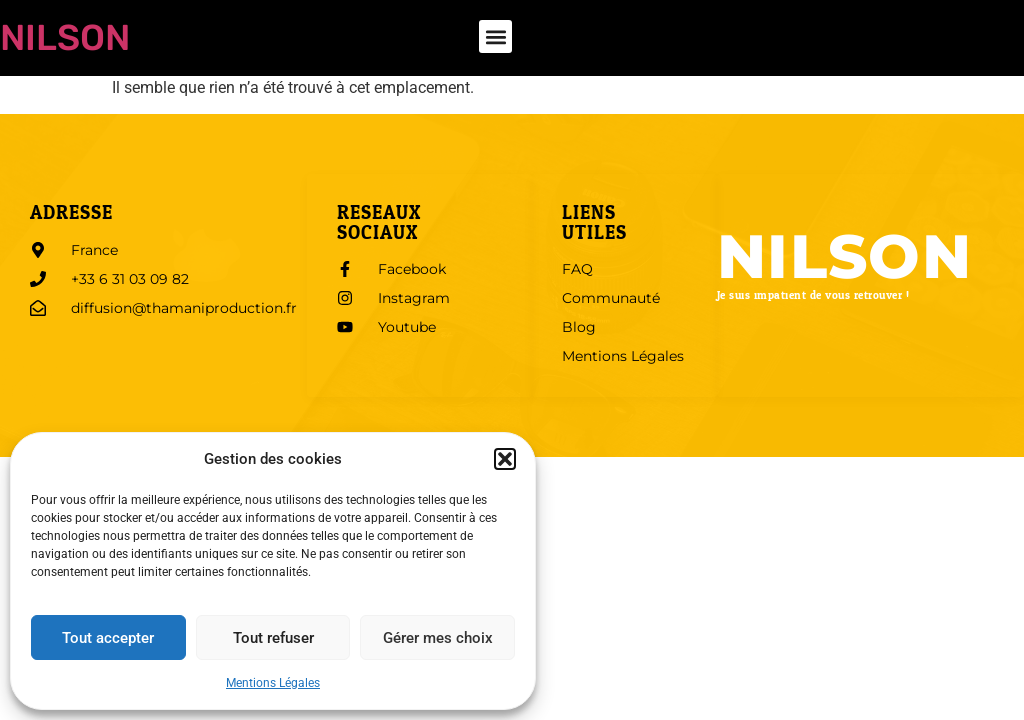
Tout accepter (108, 638)
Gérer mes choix (438, 638)
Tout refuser (273, 638)
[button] (505, 459)
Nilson (65, 37)
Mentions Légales (273, 683)
